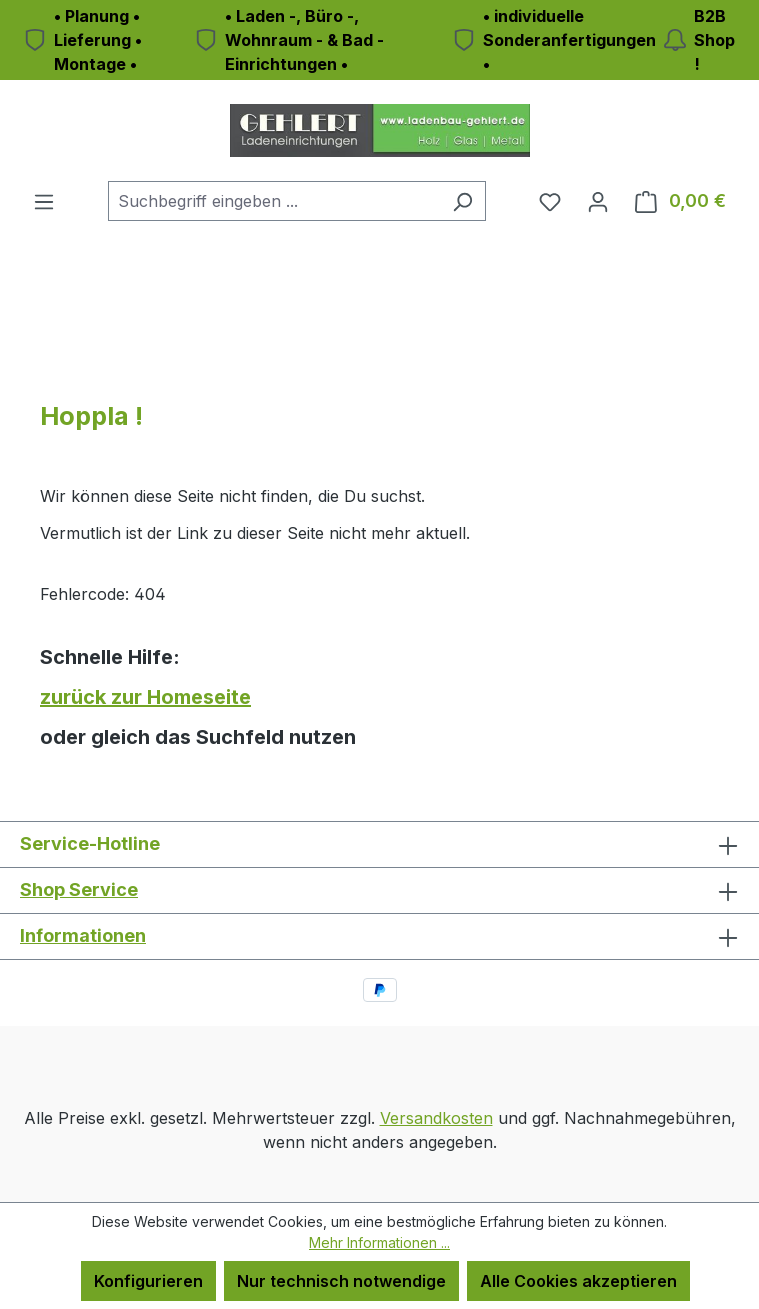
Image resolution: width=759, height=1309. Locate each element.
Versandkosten (436, 1118)
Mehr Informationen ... (379, 1242)
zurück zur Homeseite (145, 697)
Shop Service (79, 889)
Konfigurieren (148, 1281)
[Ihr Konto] (598, 201)
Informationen (83, 935)
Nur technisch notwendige (341, 1281)
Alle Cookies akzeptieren (578, 1281)
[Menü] (44, 201)
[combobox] (274, 201)
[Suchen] (462, 201)
